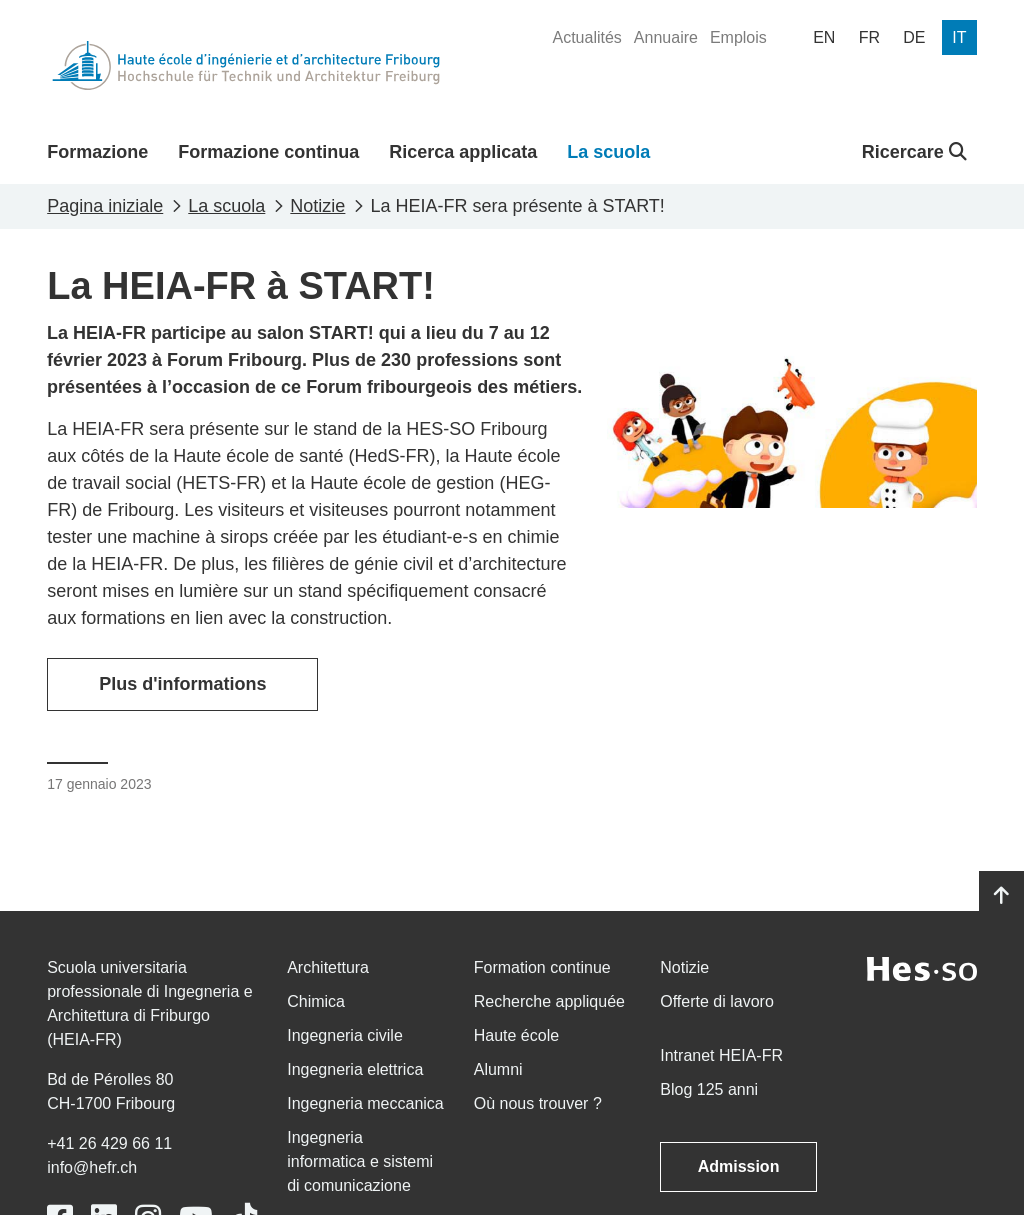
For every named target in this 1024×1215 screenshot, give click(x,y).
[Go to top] (1001, 896)
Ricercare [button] (914, 152)
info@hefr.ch (92, 1167)
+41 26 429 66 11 (109, 1143)
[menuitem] (586, 38)
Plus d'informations (182, 684)
